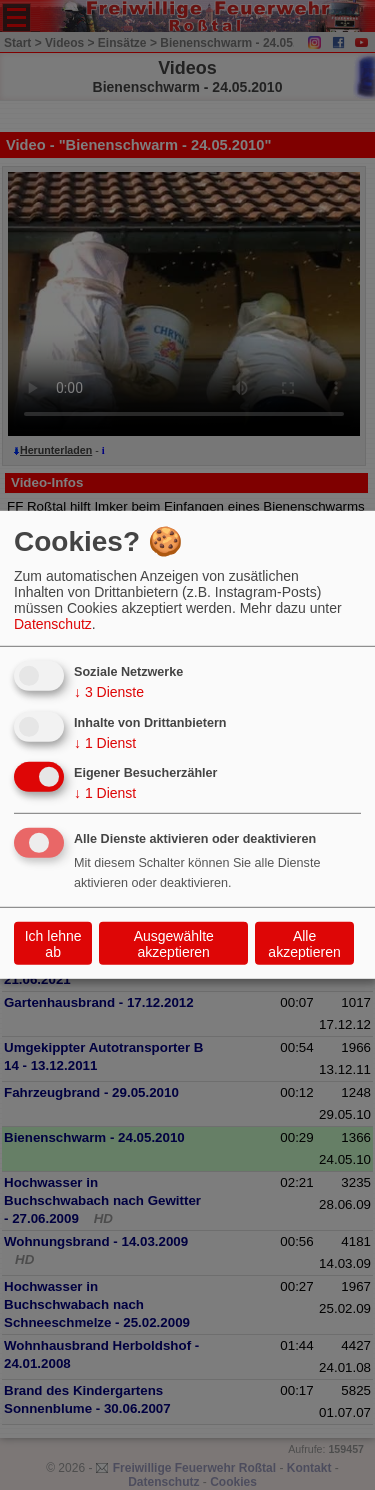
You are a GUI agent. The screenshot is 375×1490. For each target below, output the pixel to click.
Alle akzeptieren (304, 944)
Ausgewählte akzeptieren (174, 944)
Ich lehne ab (53, 944)
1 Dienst (105, 742)
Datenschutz (53, 624)
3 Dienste (109, 692)
